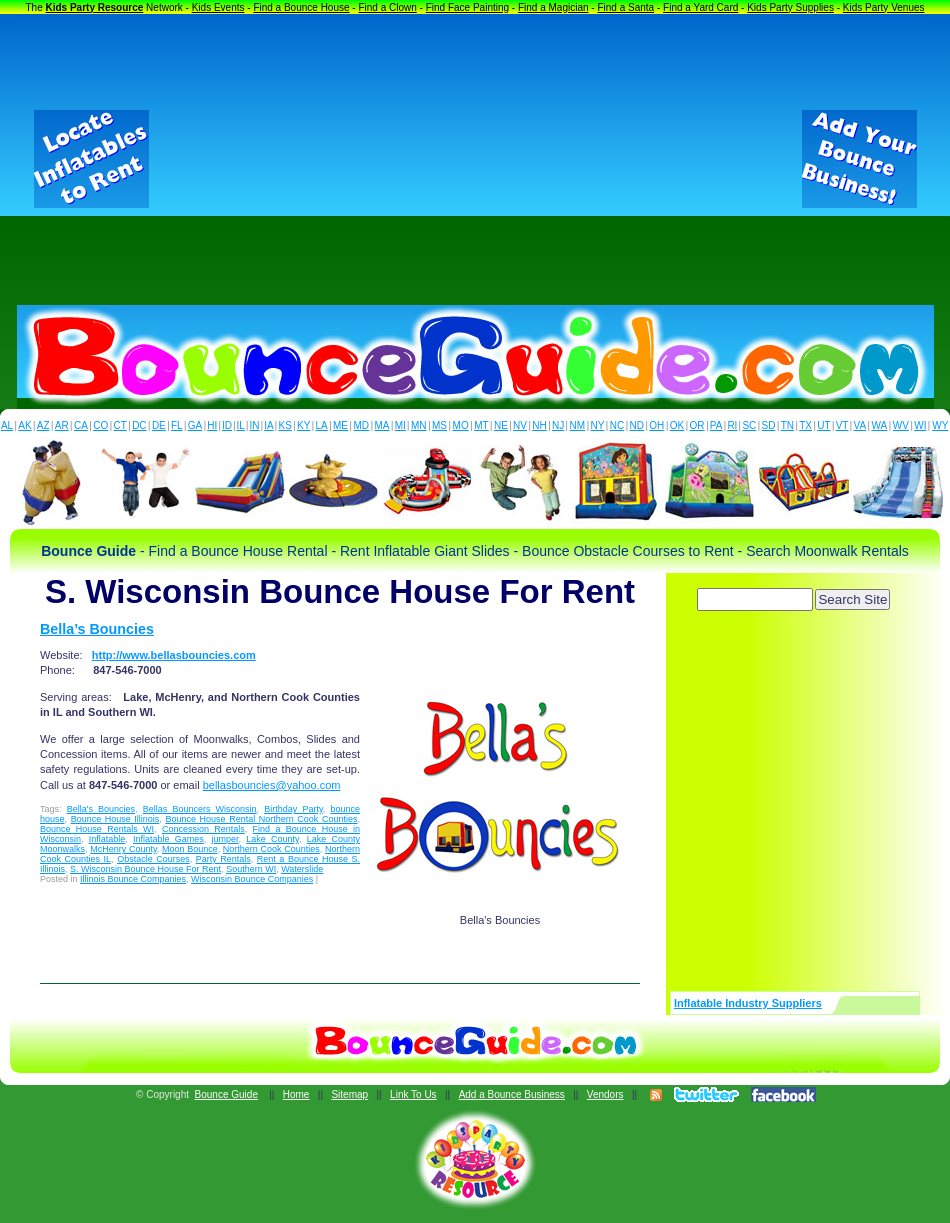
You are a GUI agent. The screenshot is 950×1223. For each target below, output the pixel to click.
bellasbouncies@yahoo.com (272, 785)
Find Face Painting (467, 7)
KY (303, 425)
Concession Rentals (203, 829)
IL (241, 425)
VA (860, 425)
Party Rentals (223, 859)
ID (227, 425)
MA (382, 425)
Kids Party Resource (95, 7)
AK (24, 425)
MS (439, 425)
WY (940, 425)
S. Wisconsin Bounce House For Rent (145, 869)
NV (520, 425)
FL (177, 425)
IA (268, 425)
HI (212, 425)
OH (656, 425)
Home (296, 1094)
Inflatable (107, 839)
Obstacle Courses (153, 859)
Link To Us (413, 1094)
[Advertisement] (475, 159)
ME (340, 425)
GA (195, 425)
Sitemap (349, 1094)
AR (62, 425)
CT (120, 425)
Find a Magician (553, 7)
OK (677, 425)
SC (749, 425)
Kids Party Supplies (790, 7)
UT (823, 425)
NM (578, 425)
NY (597, 425)
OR (697, 425)
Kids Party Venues (884, 7)
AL (7, 425)
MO (461, 425)
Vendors (605, 1094)
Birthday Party (293, 809)
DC (139, 425)
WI (920, 425)
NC (617, 425)
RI (732, 425)
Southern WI (251, 869)
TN (787, 425)
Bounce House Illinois (115, 819)
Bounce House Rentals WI (97, 829)
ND (637, 425)
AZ (43, 425)
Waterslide (302, 869)
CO (100, 425)
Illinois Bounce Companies (133, 879)
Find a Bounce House (301, 7)
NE (501, 425)
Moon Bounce (190, 849)
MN (419, 425)
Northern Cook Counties (271, 849)
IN (254, 425)
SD (769, 425)
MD (362, 425)
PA (716, 425)
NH (539, 425)
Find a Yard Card (700, 7)
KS (285, 425)
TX (805, 425)
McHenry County (123, 849)
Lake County (272, 839)
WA (880, 425)
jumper (225, 839)
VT (842, 425)
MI (400, 425)
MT (481, 425)
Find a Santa (625, 7)
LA (322, 425)
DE (159, 425)
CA (81, 425)
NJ (558, 425)
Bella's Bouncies (101, 809)
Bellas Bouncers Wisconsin (200, 809)
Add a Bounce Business (512, 1094)
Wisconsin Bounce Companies (252, 879)
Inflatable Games (168, 839)
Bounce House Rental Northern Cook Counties (261, 819)
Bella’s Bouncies (97, 629)
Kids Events (218, 7)
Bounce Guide (226, 1094)
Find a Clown (387, 7)
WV (901, 425)
